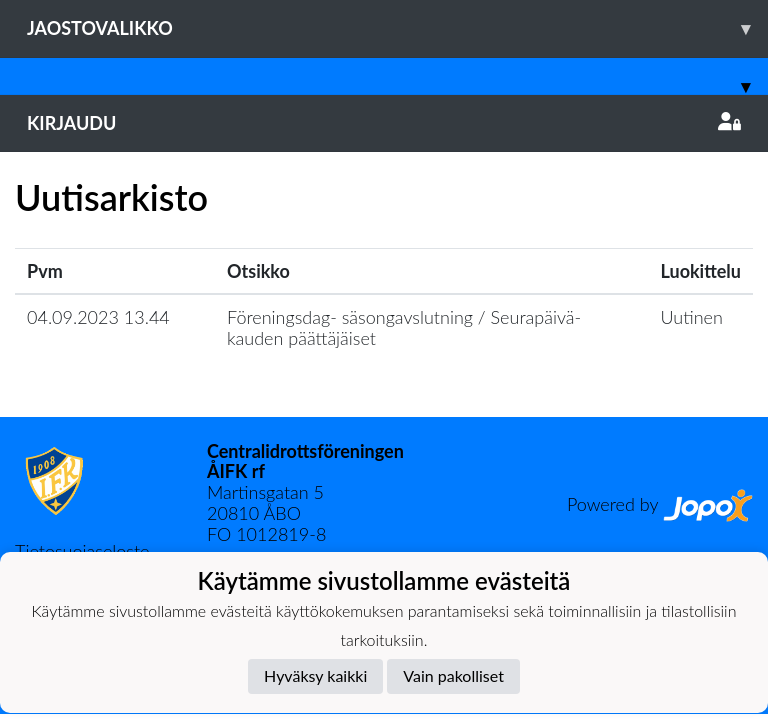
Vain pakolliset (453, 675)
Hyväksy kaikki (315, 675)
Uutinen (692, 317)
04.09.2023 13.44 (98, 317)
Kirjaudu (384, 123)
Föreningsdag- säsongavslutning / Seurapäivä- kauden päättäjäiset (404, 327)
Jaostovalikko (397, 28)
